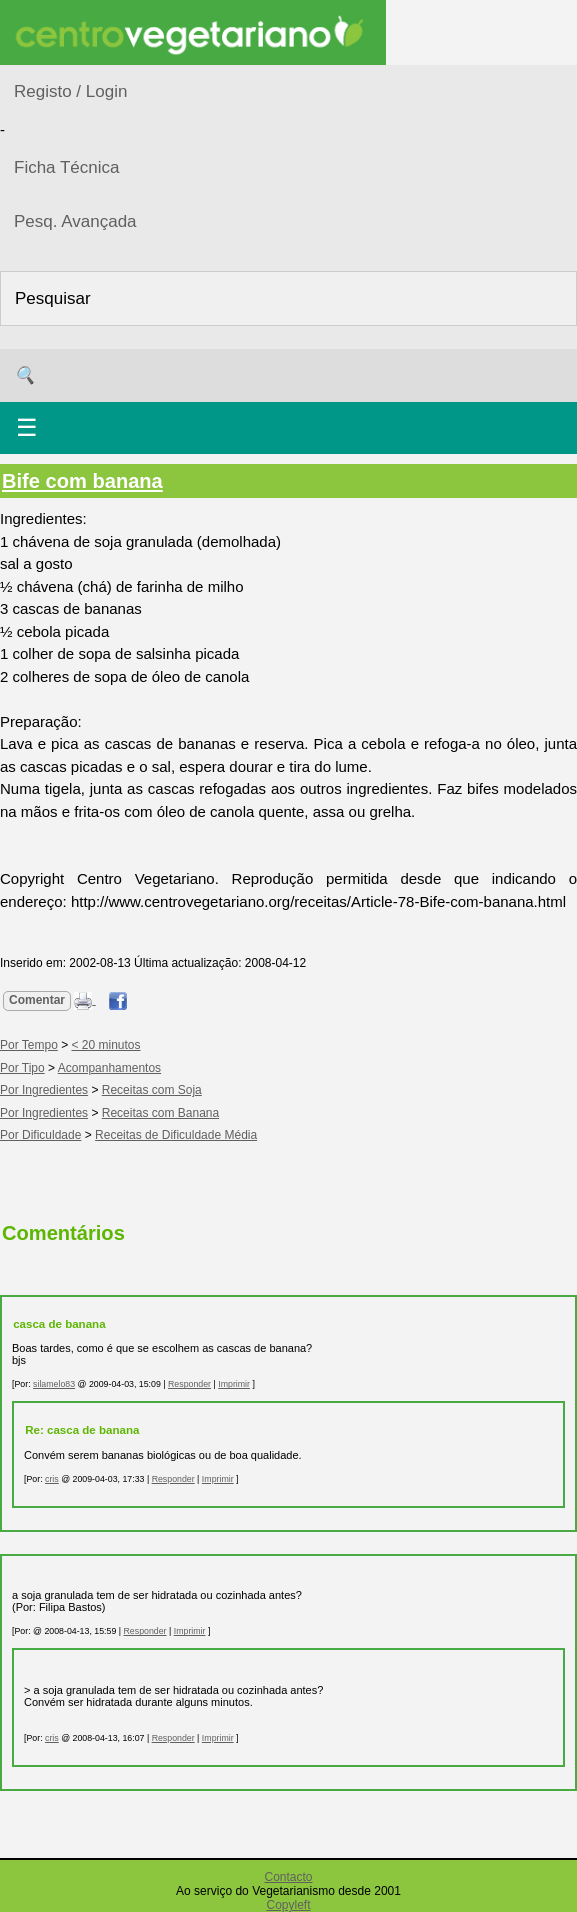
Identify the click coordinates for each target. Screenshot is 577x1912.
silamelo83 (54, 1384)
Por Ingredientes (44, 1090)
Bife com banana (82, 481)
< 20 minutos (106, 1045)
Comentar (37, 1000)
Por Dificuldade (40, 1135)
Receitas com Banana (160, 1113)
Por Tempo (29, 1045)
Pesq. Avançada (75, 221)
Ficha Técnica (67, 167)
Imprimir (234, 1384)
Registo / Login (70, 91)
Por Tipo (22, 1068)
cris (52, 1479)
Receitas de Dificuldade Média (176, 1135)
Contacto (288, 1877)
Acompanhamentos (109, 1068)
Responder (189, 1384)
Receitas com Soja (152, 1090)
